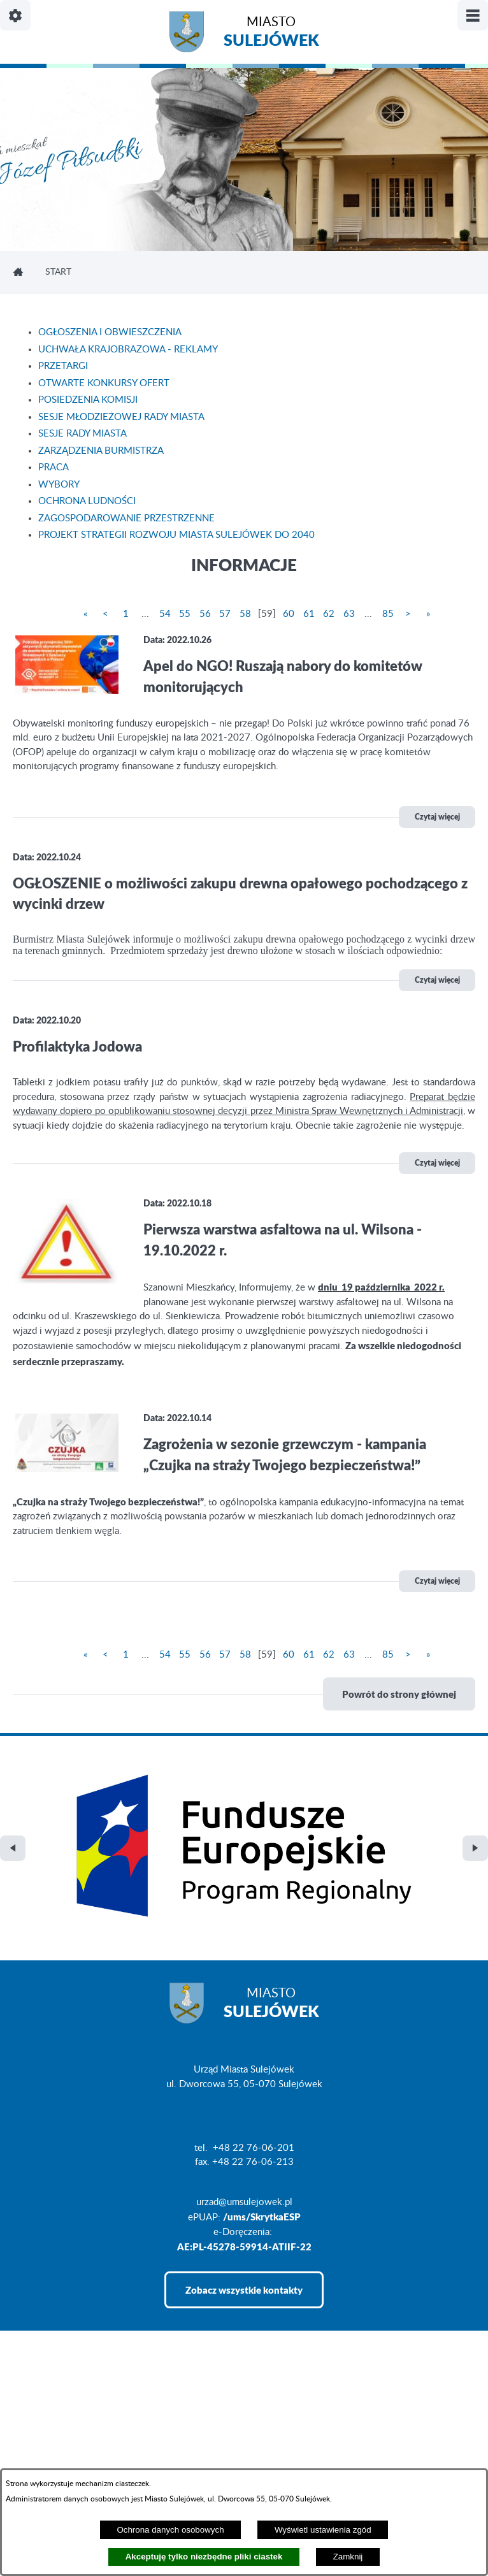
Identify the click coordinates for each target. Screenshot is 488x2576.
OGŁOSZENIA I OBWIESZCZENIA (110, 332)
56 (205, 614)
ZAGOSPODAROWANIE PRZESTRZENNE (126, 518)
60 (288, 614)
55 (184, 614)
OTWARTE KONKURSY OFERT (103, 383)
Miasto (271, 33)
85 (388, 614)
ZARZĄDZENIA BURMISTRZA (101, 451)
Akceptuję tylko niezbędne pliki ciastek (204, 2556)
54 (165, 614)
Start (58, 272)
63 (349, 614)
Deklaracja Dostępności (61, 2466)
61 (309, 614)
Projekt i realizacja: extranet (70, 2445)
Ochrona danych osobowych (170, 2530)
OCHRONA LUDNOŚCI (87, 501)
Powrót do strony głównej (399, 1694)
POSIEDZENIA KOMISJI (88, 400)
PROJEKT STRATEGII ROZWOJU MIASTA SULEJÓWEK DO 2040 (176, 535)
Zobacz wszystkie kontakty (244, 2181)
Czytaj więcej (437, 816)
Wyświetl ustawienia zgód (323, 2530)
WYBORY (59, 484)
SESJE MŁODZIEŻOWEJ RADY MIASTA (121, 417)
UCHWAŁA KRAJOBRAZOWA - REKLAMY (128, 349)
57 (225, 614)
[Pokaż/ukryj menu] (472, 15)
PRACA (53, 467)
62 (328, 614)
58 (245, 614)
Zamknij (348, 2556)
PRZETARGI (63, 366)
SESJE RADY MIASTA (82, 433)
